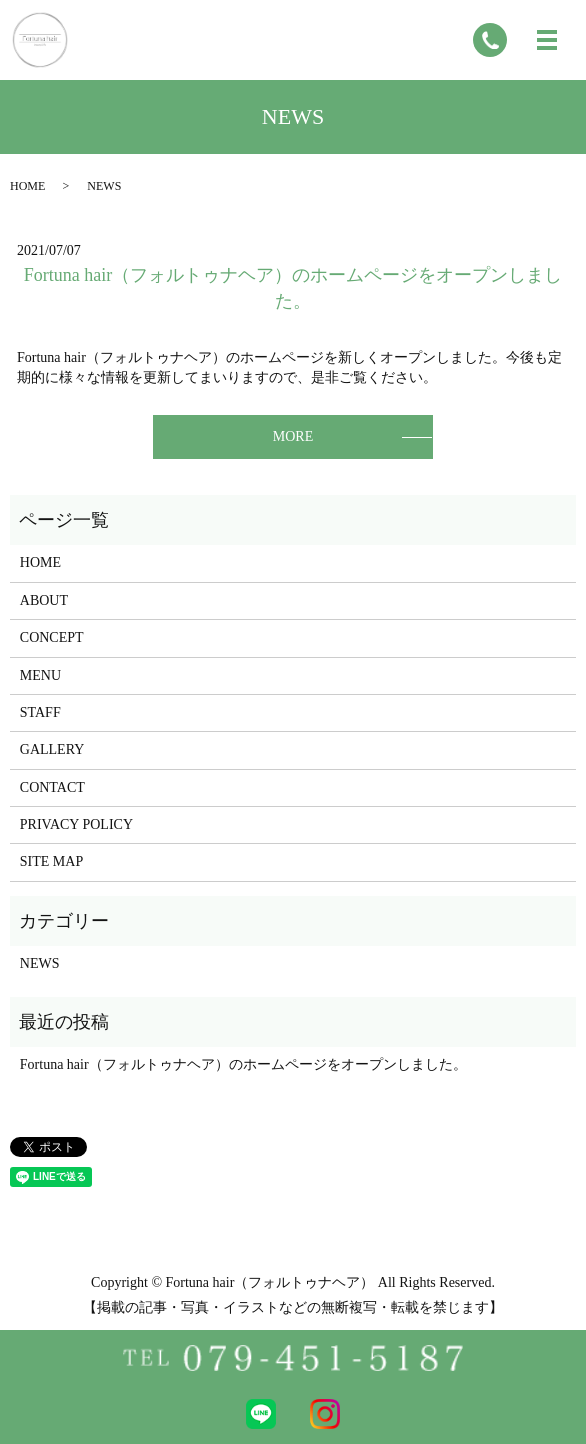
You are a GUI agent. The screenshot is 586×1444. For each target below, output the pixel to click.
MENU (40, 675)
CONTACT (52, 787)
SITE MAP (51, 861)
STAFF (40, 712)
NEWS (40, 963)
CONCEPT (52, 637)
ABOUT (44, 600)
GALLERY (52, 749)
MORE (293, 436)
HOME (27, 186)
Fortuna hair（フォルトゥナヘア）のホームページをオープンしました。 (243, 1064)
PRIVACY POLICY (76, 824)
